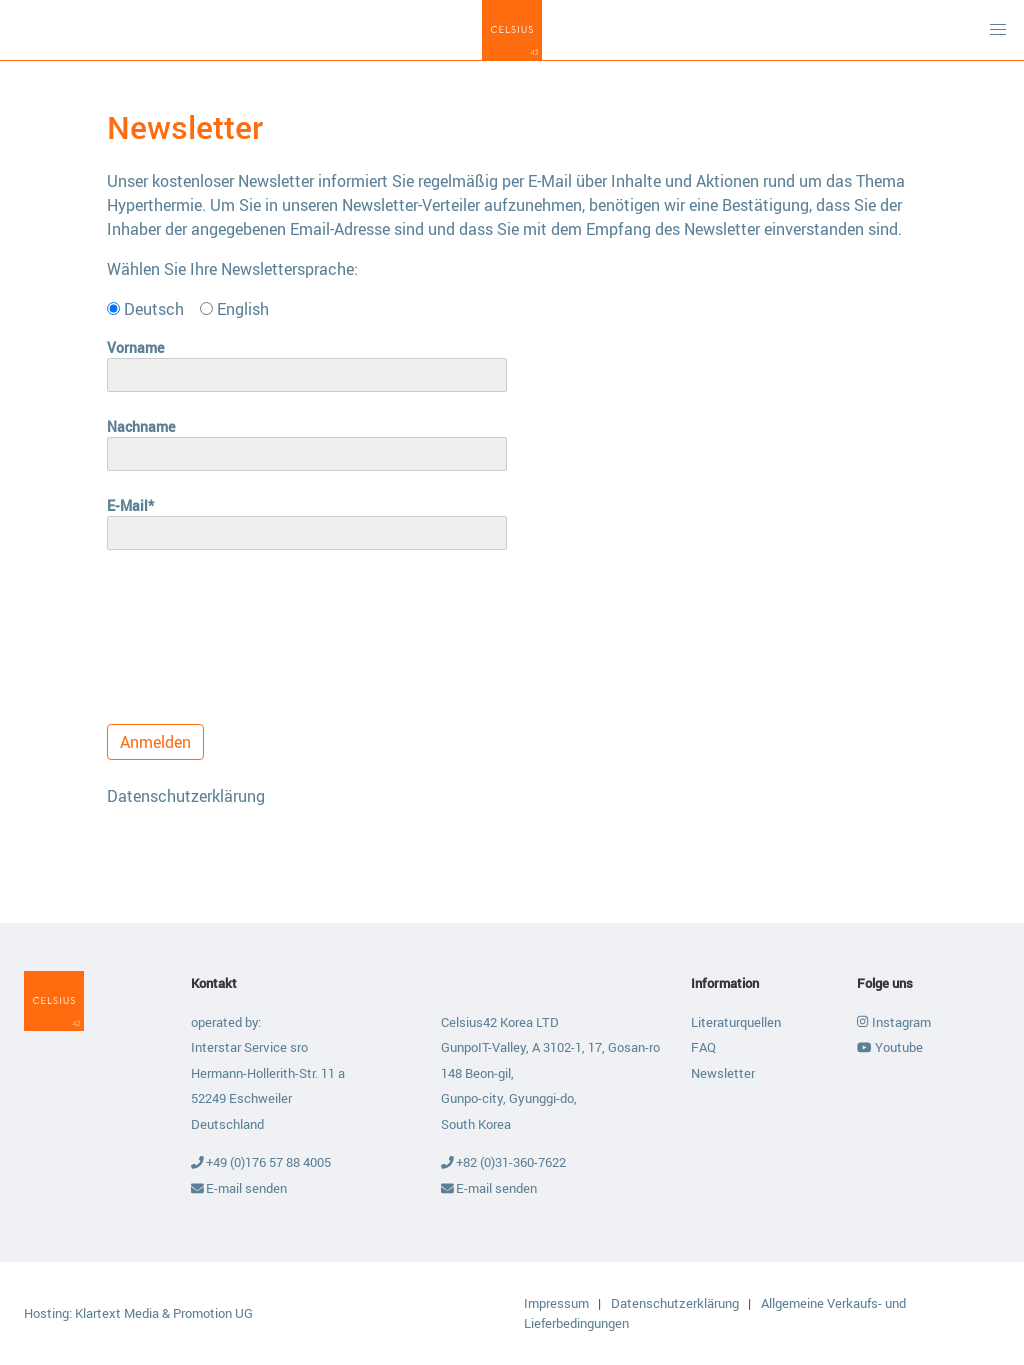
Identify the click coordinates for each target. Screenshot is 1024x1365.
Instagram (893, 1022)
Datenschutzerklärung (186, 796)
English (234, 309)
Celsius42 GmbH (512, 30)
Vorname (135, 347)
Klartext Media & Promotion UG (164, 1313)
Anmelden (155, 742)
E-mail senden (239, 1188)
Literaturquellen (736, 1022)
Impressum (558, 1303)
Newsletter (723, 1073)
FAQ (703, 1047)
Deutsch (145, 309)
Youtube (889, 1047)
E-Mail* (130, 505)
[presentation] (259, 629)
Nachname (141, 426)
